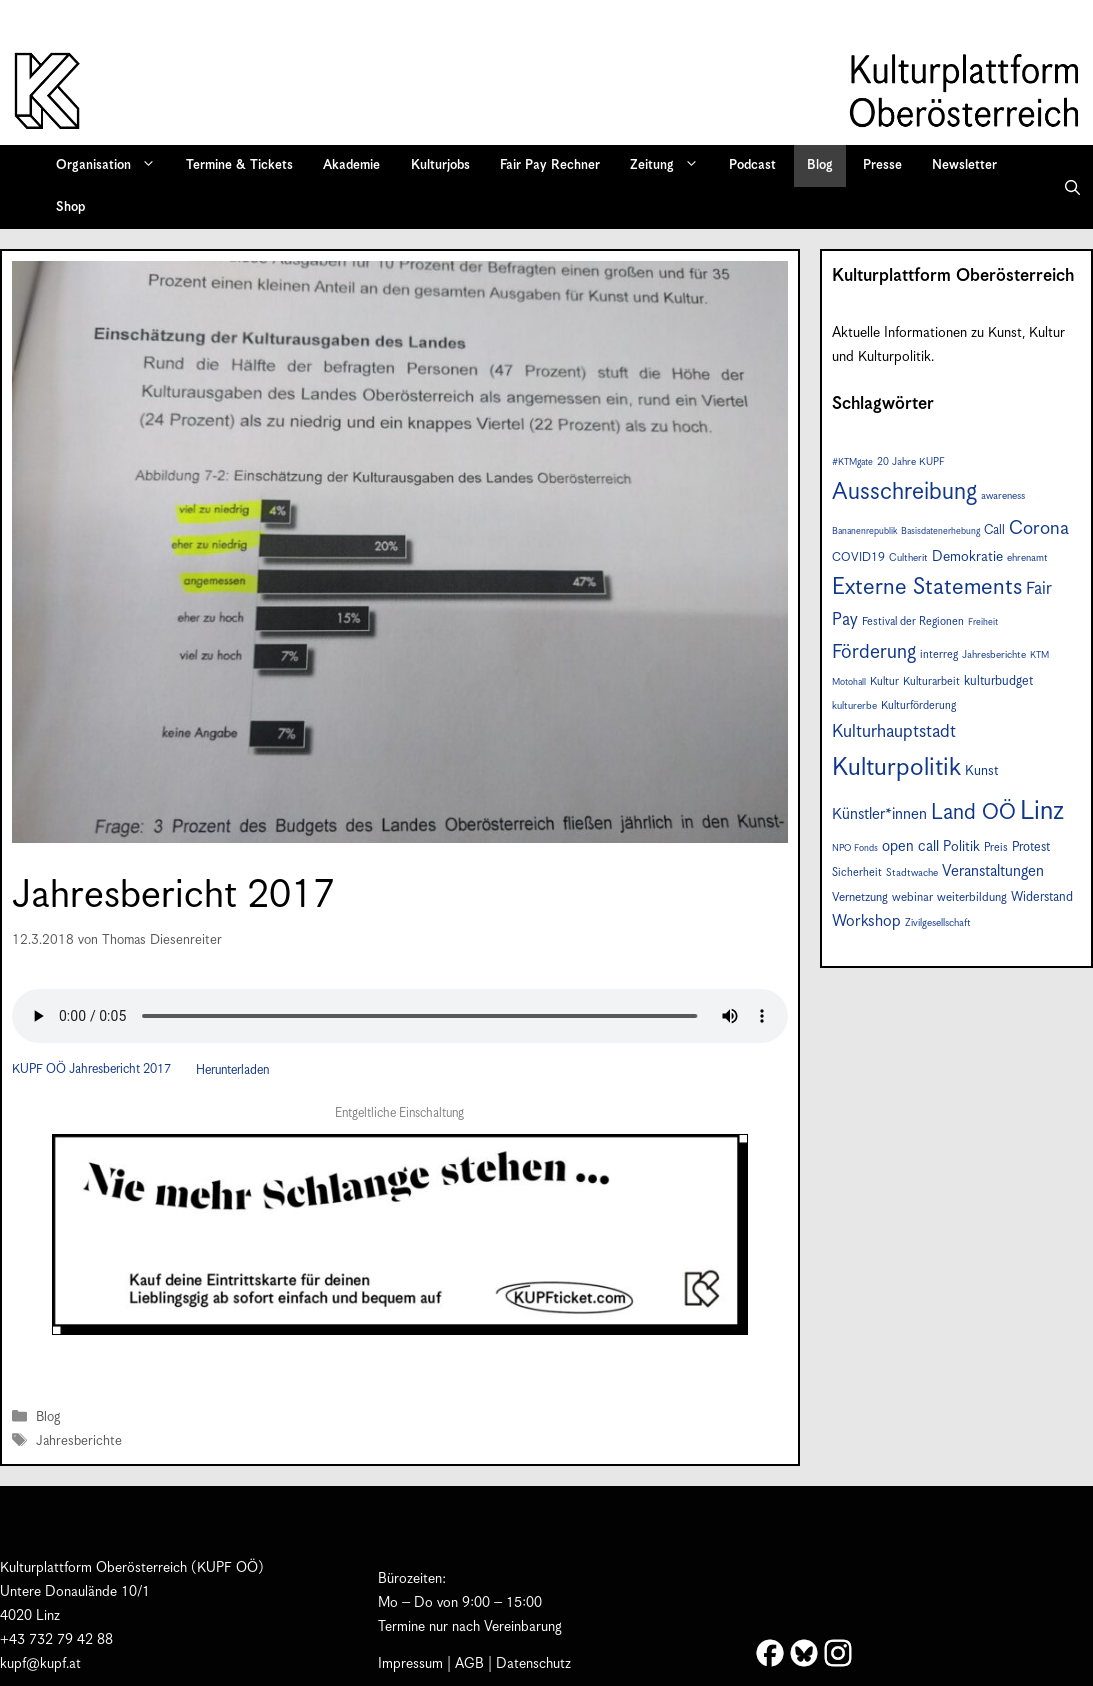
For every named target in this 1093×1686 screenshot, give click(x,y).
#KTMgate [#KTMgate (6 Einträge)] (852, 462)
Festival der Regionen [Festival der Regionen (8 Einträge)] (913, 621)
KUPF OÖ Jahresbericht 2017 (91, 1070)
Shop (70, 207)
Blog (820, 165)
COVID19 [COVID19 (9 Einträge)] (858, 557)
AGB (469, 1664)
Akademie (351, 165)
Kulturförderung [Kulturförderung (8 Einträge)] (918, 705)
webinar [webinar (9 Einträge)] (912, 897)
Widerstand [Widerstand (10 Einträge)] (1042, 897)
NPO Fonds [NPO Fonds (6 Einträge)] (855, 848)
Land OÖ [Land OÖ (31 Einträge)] (973, 813)
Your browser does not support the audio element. (400, 1016)
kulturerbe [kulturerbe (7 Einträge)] (854, 706)
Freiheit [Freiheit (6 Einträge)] (983, 622)
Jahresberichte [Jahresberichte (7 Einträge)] (994, 655)
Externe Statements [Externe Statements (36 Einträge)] (927, 587)
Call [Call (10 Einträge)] (994, 530)
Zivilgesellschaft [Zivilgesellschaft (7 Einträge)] (938, 923)
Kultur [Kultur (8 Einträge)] (884, 681)
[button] (1072, 187)
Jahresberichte (79, 1441)
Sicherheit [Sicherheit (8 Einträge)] (857, 872)
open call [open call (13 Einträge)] (910, 846)
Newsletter (964, 165)
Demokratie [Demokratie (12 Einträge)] (967, 557)
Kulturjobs (440, 165)
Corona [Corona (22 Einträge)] (1039, 528)
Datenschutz (533, 1664)
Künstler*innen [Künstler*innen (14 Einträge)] (879, 814)
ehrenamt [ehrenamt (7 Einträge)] (1027, 558)
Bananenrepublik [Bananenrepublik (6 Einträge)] (864, 531)
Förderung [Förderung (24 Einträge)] (874, 652)
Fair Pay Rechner (550, 165)
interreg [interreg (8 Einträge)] (939, 654)
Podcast (752, 165)
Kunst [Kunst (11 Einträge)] (982, 771)
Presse (882, 165)
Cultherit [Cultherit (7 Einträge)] (908, 558)
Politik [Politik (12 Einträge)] (961, 847)
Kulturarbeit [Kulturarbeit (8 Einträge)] (931, 681)
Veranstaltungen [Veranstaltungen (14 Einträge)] (993, 871)
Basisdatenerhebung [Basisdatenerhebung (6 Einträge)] (940, 531)
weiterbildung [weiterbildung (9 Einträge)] (972, 897)
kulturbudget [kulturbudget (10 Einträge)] (998, 681)
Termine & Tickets (239, 165)
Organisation (112, 166)
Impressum (410, 1664)
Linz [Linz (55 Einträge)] (1042, 811)
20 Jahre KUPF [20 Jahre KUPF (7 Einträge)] (911, 462)
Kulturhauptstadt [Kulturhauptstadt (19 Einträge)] (894, 732)
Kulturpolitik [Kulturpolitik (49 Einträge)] (896, 768)
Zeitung (671, 166)
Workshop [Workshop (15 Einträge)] (866, 921)
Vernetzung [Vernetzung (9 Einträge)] (860, 897)
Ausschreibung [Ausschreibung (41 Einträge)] (904, 492)
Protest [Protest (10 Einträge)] (1031, 847)
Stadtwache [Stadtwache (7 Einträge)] (912, 873)
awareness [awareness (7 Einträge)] (1003, 496)
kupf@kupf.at (40, 1664)
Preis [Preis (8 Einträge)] (996, 847)
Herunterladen (232, 1070)
